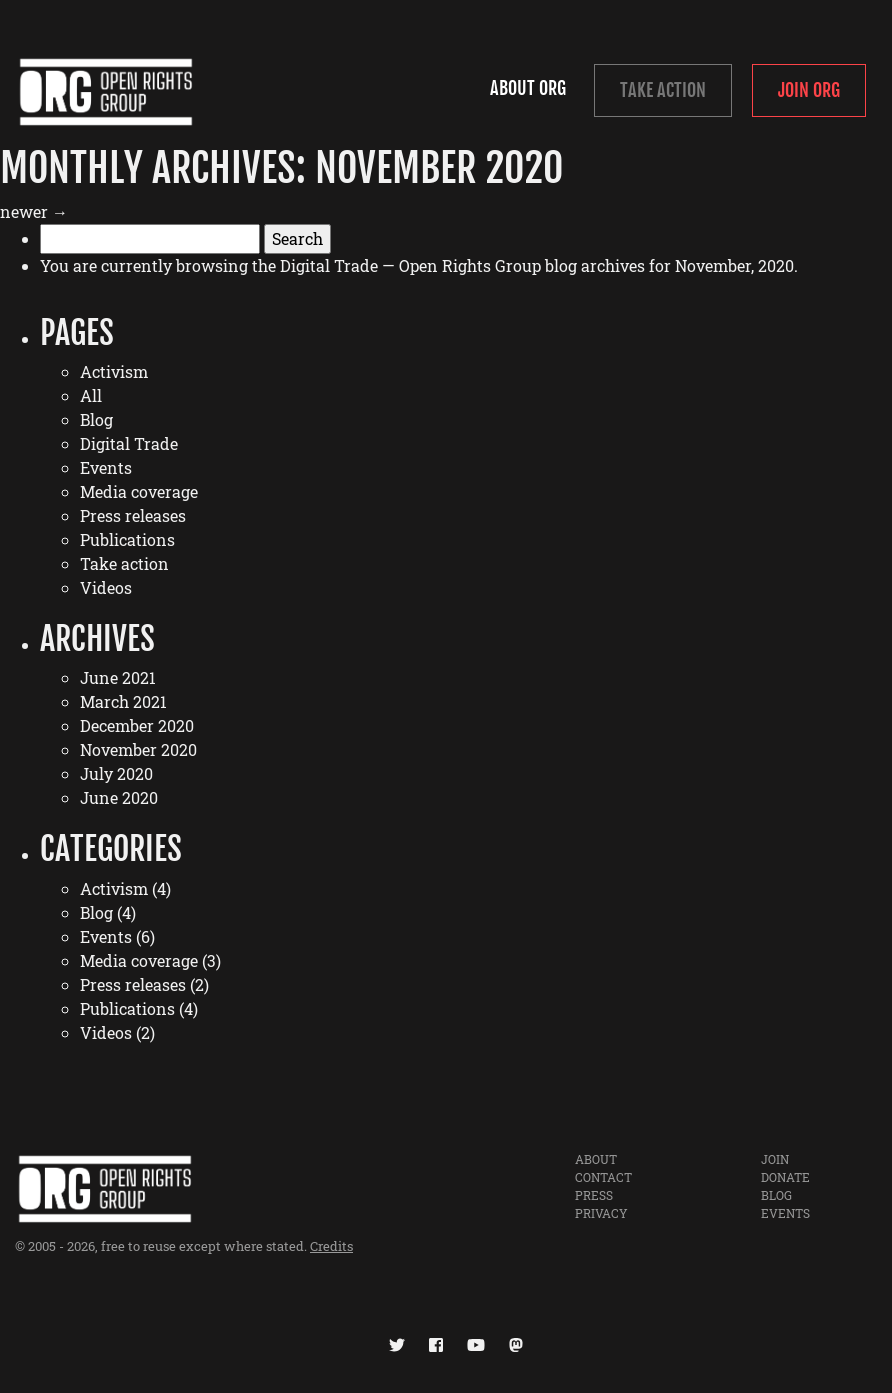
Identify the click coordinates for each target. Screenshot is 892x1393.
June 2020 (119, 797)
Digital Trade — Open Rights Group (410, 265)
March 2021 (123, 701)
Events (106, 467)
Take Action (663, 90)
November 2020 (138, 749)
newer (34, 211)
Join (775, 1159)
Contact (603, 1177)
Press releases (133, 515)
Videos (106, 587)
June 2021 (118, 677)
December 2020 (137, 725)
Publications (127, 539)
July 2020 (116, 773)
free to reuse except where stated (202, 1246)
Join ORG (809, 90)
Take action (124, 563)
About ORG (528, 88)
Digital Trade (129, 443)
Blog (96, 419)
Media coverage (139, 491)
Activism (114, 371)
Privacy (601, 1213)
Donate (785, 1177)
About (596, 1159)
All (91, 395)
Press (594, 1195)
